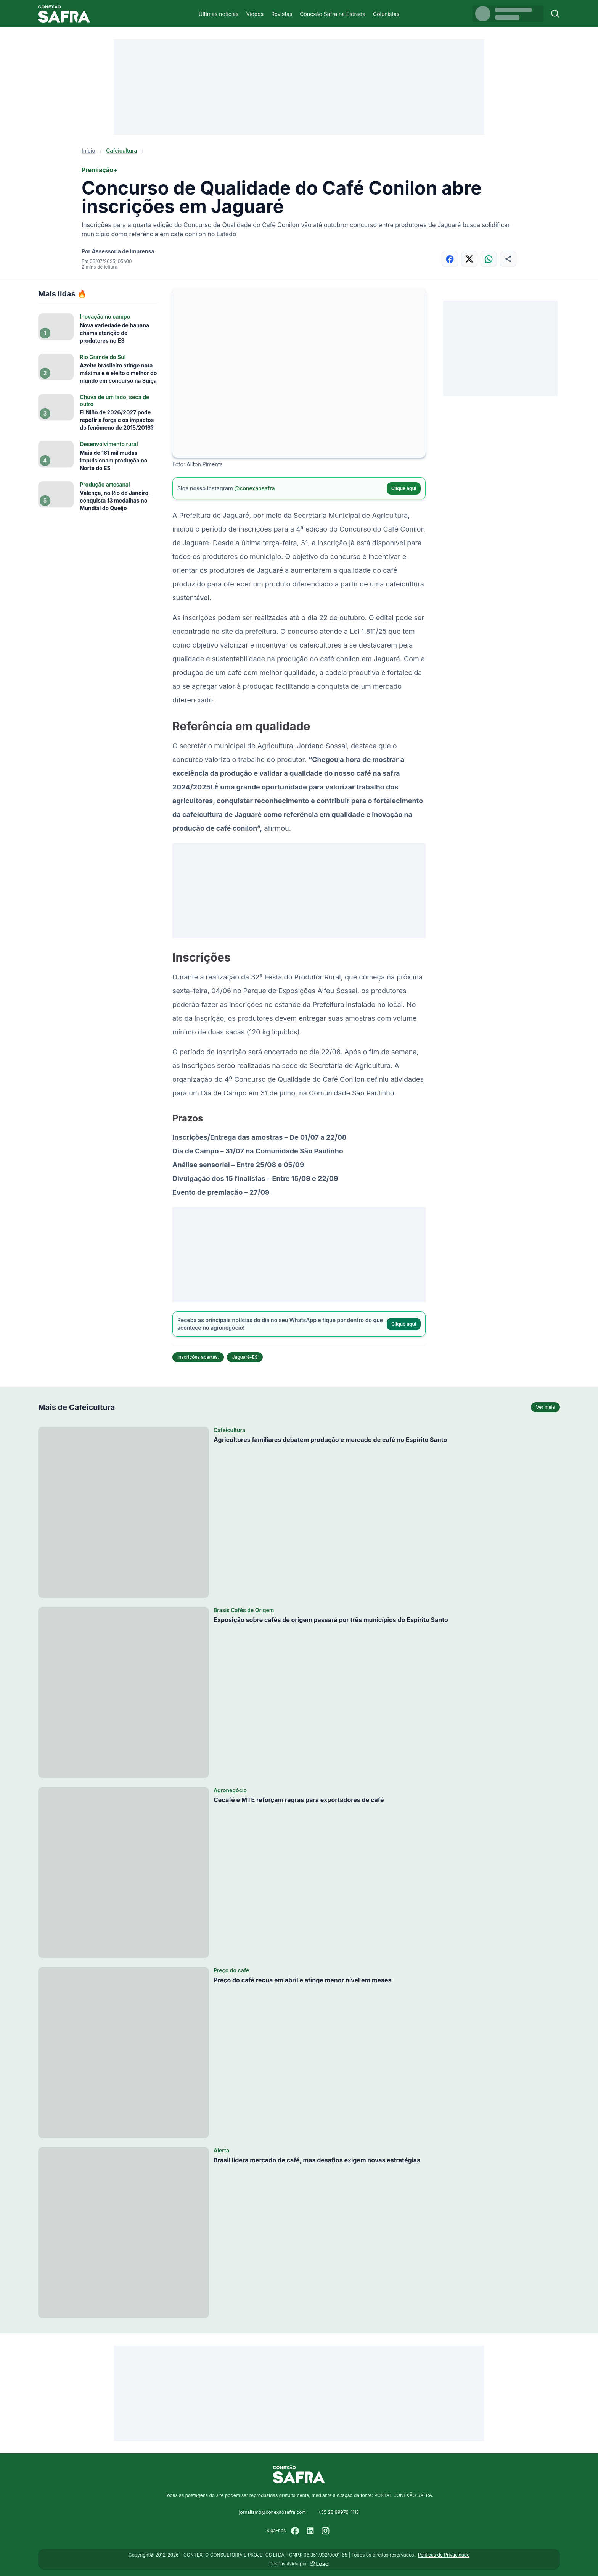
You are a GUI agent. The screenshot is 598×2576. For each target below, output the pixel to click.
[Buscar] (555, 13)
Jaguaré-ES (244, 1357)
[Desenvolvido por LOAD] (319, 2563)
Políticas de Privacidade (443, 2555)
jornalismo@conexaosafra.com (272, 2512)
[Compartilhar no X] (469, 259)
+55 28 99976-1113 (338, 2512)
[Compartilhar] (508, 259)
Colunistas (386, 14)
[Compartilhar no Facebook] (450, 259)
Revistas (281, 14)
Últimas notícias (219, 14)
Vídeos (255, 14)
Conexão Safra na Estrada (332, 14)
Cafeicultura (121, 150)
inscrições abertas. (198, 1357)
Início (88, 150)
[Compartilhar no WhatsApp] (489, 259)
